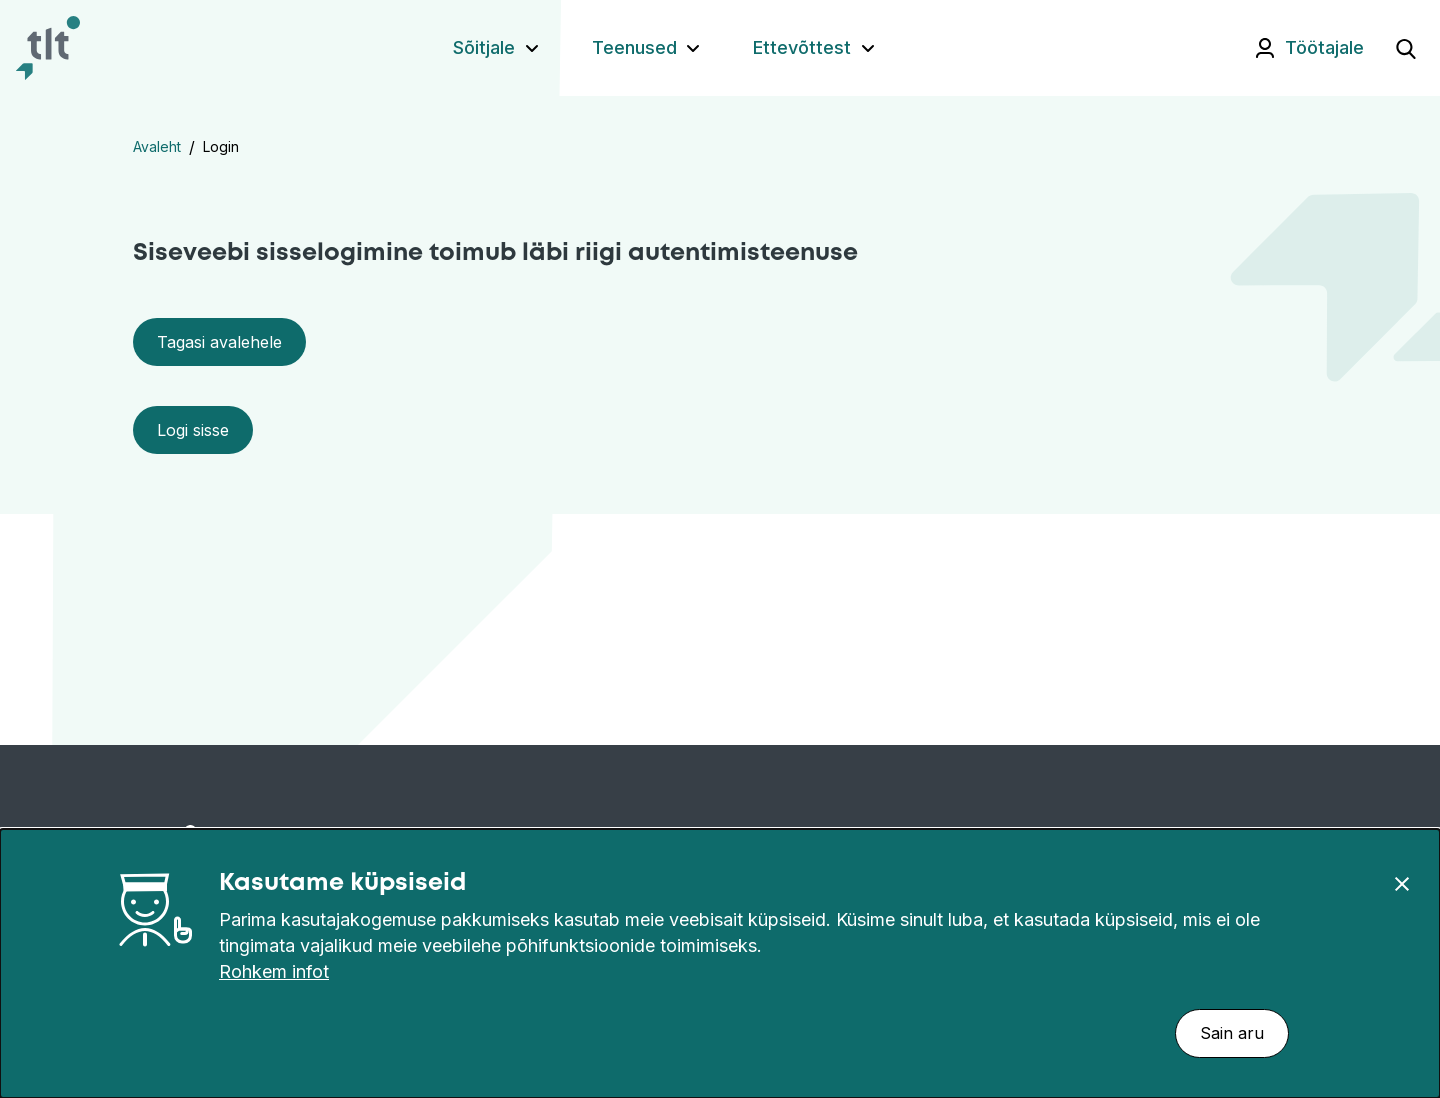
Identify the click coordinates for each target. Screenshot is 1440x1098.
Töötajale (1324, 47)
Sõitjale (484, 47)
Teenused (634, 47)
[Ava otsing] (1406, 48)
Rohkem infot (274, 971)
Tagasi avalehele (219, 342)
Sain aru (1232, 1033)
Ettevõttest (802, 47)
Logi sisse (193, 430)
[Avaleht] (48, 48)
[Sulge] (1402, 883)
